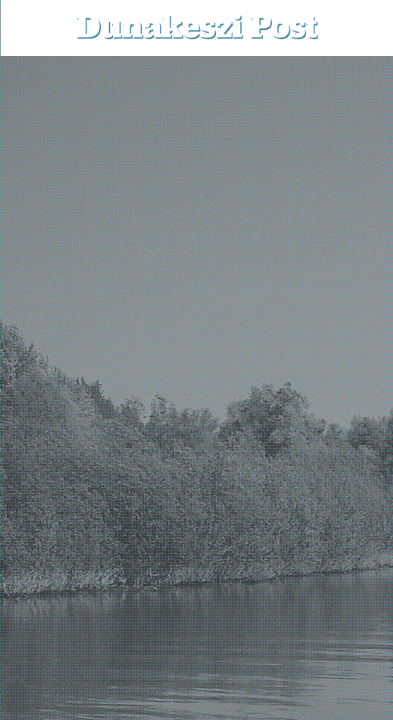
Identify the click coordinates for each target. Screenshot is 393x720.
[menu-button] (31, 28)
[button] (363, 27)
